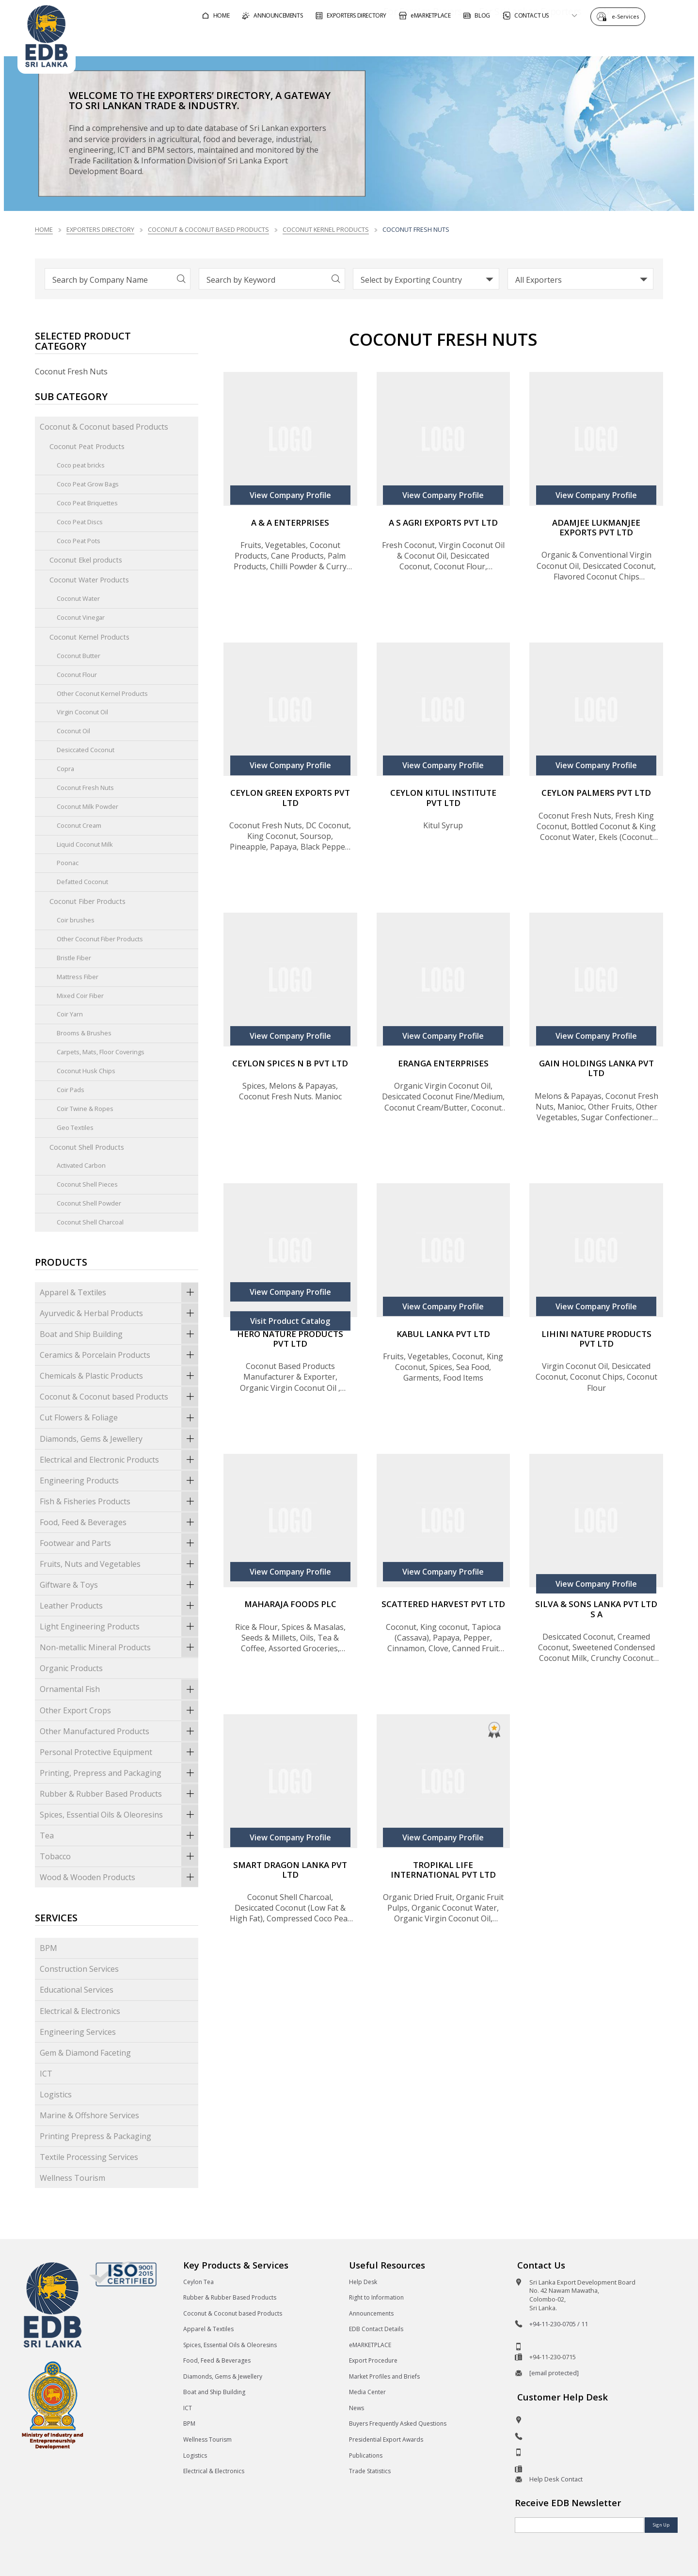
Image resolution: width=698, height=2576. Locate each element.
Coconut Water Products (89, 579)
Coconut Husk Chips (86, 1070)
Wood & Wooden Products (119, 1877)
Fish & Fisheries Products (119, 1501)
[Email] (579, 2525)
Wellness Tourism (72, 2178)
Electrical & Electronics (80, 2011)
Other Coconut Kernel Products (102, 693)
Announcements (371, 2313)
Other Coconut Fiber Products (100, 938)
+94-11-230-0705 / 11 (558, 2323)
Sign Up (661, 2525)
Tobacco (119, 1856)
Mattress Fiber (77, 976)
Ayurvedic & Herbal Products (119, 1313)
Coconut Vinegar (81, 617)
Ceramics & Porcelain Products (119, 1355)
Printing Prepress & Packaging (95, 2136)
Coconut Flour (77, 674)
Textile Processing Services (89, 2157)
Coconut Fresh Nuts (85, 787)
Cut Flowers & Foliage (119, 1417)
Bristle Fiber (74, 957)
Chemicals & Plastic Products (119, 1375)
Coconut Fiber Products (87, 901)
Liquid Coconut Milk (85, 844)
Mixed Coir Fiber (80, 995)
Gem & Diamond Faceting (85, 2052)
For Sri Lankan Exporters (502, 40)
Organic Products (71, 1668)
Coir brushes (76, 920)
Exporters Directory (100, 229)
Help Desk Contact (556, 2479)
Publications (365, 2455)
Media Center (367, 2392)
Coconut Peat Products (87, 446)
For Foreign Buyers (395, 40)
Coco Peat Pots (78, 540)
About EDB (593, 40)
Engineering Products (119, 1480)
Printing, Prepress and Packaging (119, 1773)
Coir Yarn (70, 1014)
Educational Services (76, 1989)
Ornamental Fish (119, 1689)
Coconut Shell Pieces (87, 1184)
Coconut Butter (78, 655)
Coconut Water (78, 598)
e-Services (627, 15)
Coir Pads (70, 1089)
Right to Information (376, 2297)
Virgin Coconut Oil (82, 712)
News (356, 2408)
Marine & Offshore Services (89, 2115)
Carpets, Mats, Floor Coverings (100, 1051)
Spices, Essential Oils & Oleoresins (119, 1814)
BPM (48, 1948)
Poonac (68, 862)
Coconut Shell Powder (89, 1203)
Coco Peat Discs (80, 521)
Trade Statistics (370, 2471)
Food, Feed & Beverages (119, 1522)
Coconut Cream (79, 825)
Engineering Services (78, 2032)
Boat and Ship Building (119, 1334)
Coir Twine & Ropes (85, 1108)
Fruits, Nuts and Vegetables (119, 1564)
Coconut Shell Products (86, 1147)
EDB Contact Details (376, 2329)
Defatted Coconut (82, 881)
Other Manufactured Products (119, 1731)
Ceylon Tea (198, 2282)
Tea (119, 1835)
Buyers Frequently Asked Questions (397, 2423)
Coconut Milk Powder (87, 806)
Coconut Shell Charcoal (90, 1222)
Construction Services (79, 1969)
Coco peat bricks (81, 465)
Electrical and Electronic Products (119, 1459)
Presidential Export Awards (386, 2439)
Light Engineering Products (119, 1626)
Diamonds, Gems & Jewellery (119, 1439)
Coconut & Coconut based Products (208, 229)
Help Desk (363, 2282)
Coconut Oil (73, 730)
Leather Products (119, 1605)
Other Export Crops (119, 1710)
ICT (46, 2073)
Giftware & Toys (119, 1584)
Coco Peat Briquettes (87, 503)
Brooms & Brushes (84, 1033)
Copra (65, 768)
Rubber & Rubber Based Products (119, 1793)
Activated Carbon (81, 1165)
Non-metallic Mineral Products (119, 1647)
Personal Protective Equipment (119, 1752)
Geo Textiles (75, 1127)
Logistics (56, 2094)
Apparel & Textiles (119, 1292)
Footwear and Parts (119, 1543)
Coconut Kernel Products (326, 229)
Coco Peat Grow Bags (88, 484)
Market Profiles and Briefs (384, 2376)
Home (44, 229)
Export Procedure (373, 2360)
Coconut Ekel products (85, 559)
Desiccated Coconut (85, 749)
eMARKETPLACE (370, 2345)
